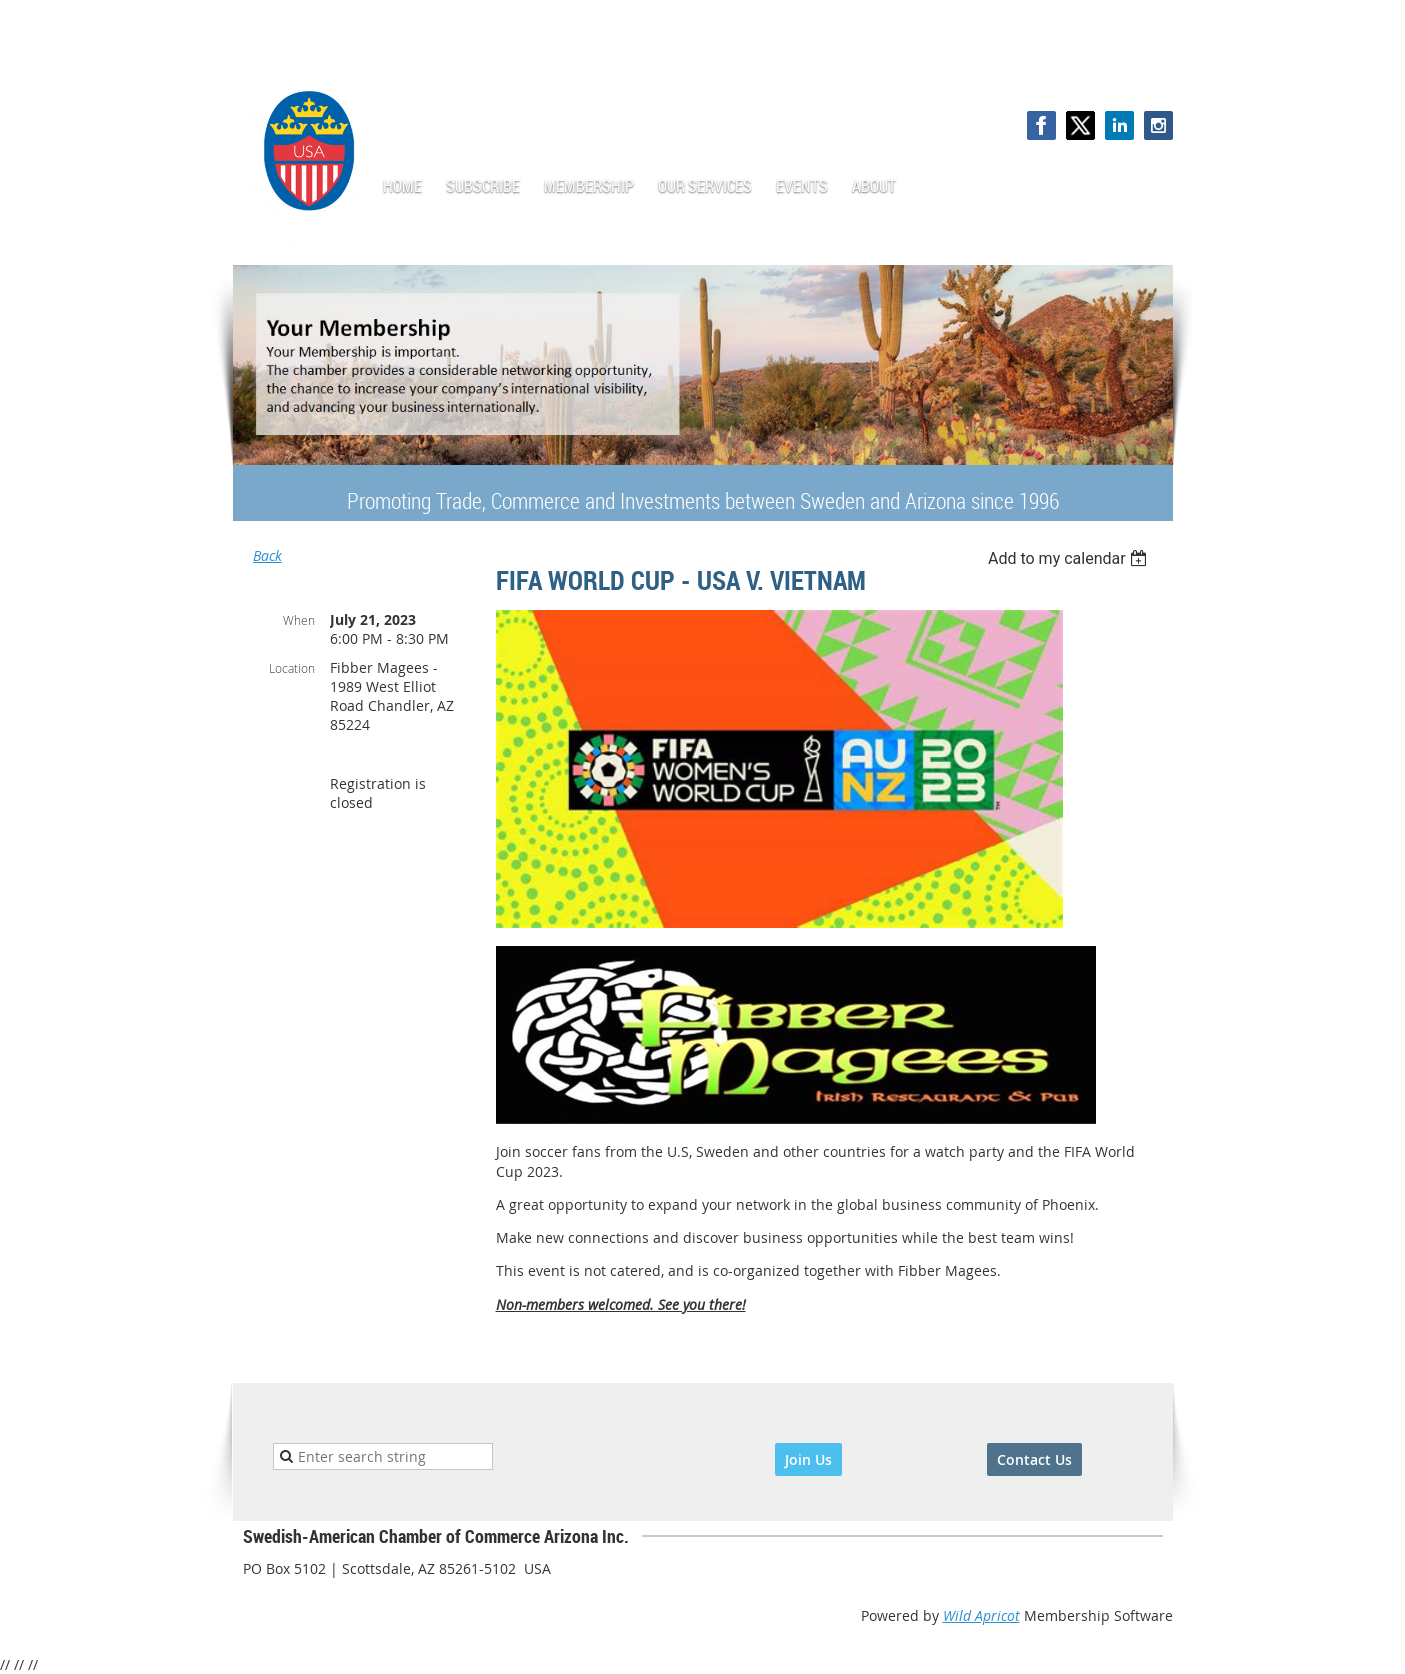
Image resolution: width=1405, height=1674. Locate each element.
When (299, 620)
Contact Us (1034, 1459)
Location (292, 668)
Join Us (808, 1459)
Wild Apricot (981, 1615)
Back (267, 555)
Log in (1153, 69)
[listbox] (1070, 558)
